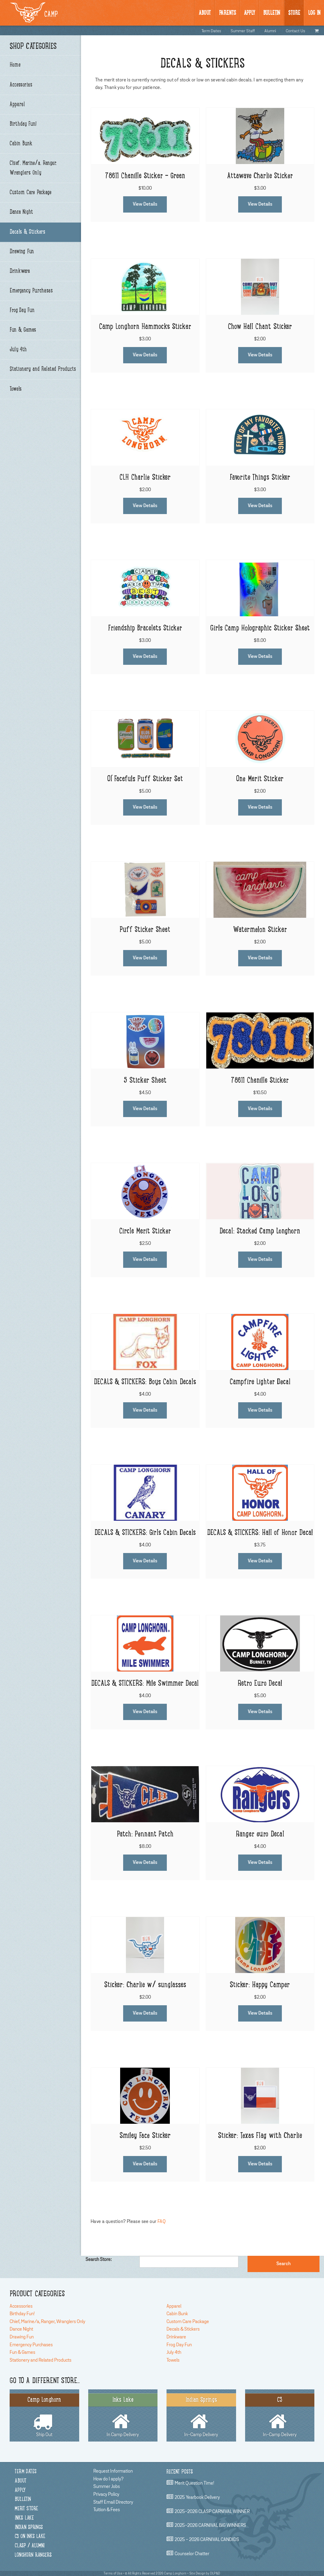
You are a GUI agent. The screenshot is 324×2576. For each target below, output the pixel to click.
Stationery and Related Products (43, 369)
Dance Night (21, 212)
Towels (16, 389)
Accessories (21, 85)
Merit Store (26, 2509)
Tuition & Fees (106, 2510)
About (205, 13)
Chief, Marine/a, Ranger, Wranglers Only (33, 168)
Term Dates (211, 31)
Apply (249, 13)
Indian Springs (29, 2527)
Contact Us (295, 31)
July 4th (18, 350)
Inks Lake (24, 2518)
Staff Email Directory (113, 2502)
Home (15, 65)
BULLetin (271, 13)
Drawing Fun (22, 252)
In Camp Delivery (123, 2415)
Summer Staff (243, 31)
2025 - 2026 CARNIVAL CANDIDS (207, 2540)
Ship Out (44, 2415)
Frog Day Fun (22, 311)
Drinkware (20, 271)
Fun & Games (23, 330)
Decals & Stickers (27, 232)
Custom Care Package (30, 193)
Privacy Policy (106, 2494)
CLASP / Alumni (30, 2546)
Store (294, 13)
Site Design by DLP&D (204, 2573)
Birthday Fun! (23, 124)
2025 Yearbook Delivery (197, 2497)
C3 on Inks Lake (30, 2537)
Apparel (17, 105)
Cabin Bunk (21, 144)
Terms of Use (113, 2573)
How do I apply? (108, 2479)
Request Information (113, 2471)
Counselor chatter (192, 2554)
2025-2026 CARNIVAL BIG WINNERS (210, 2526)
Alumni (270, 31)
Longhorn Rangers (33, 2555)
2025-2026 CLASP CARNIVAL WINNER (212, 2511)
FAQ (161, 2221)
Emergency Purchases (31, 291)
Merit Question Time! (194, 2483)
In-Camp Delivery (201, 2415)
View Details (145, 204)
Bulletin (23, 2499)
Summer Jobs (106, 2486)
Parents (227, 13)
